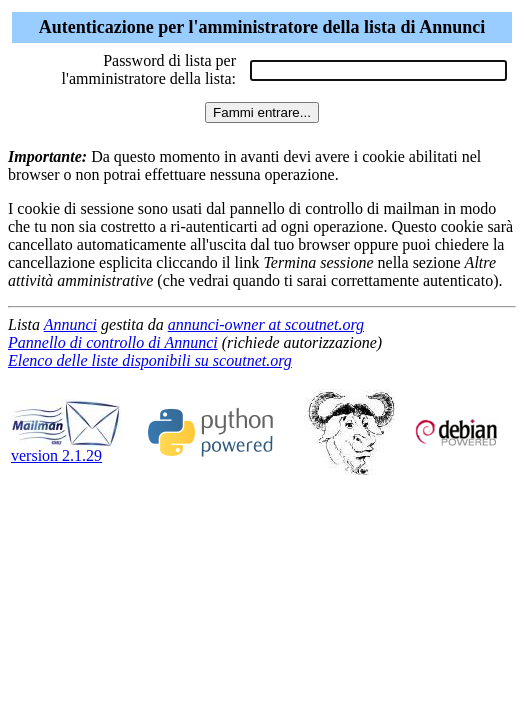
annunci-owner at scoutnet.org (266, 324)
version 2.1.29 (66, 448)
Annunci (70, 324)
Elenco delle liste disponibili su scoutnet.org (150, 360)
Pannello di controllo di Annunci (113, 342)
